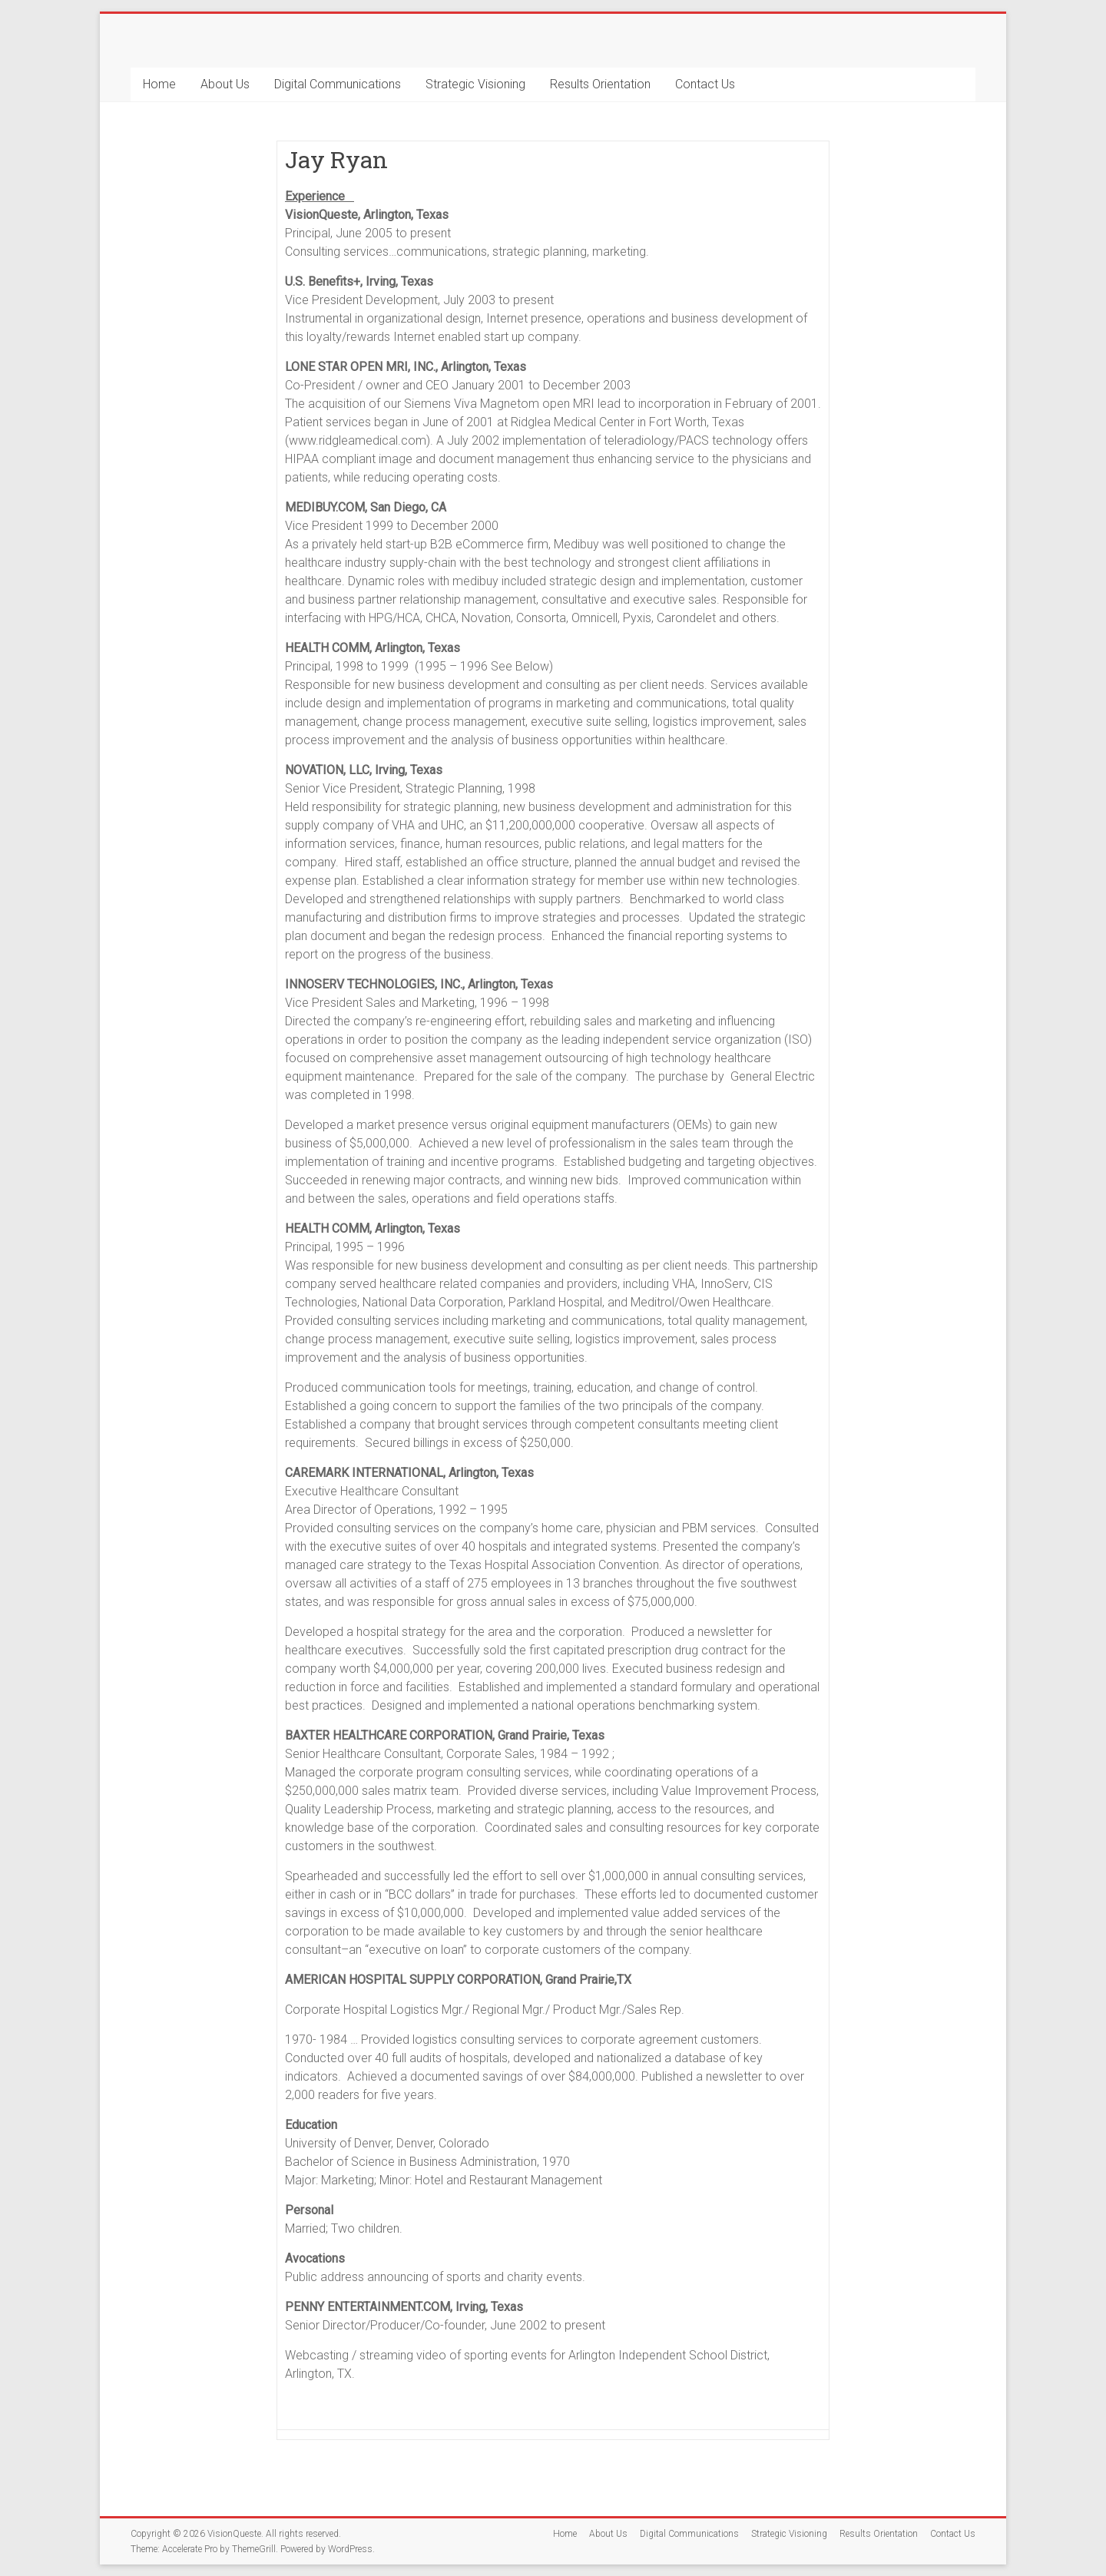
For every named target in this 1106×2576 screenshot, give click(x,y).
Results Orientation (600, 84)
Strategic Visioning (475, 84)
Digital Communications (337, 84)
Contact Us (705, 84)
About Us (225, 84)
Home (159, 84)
